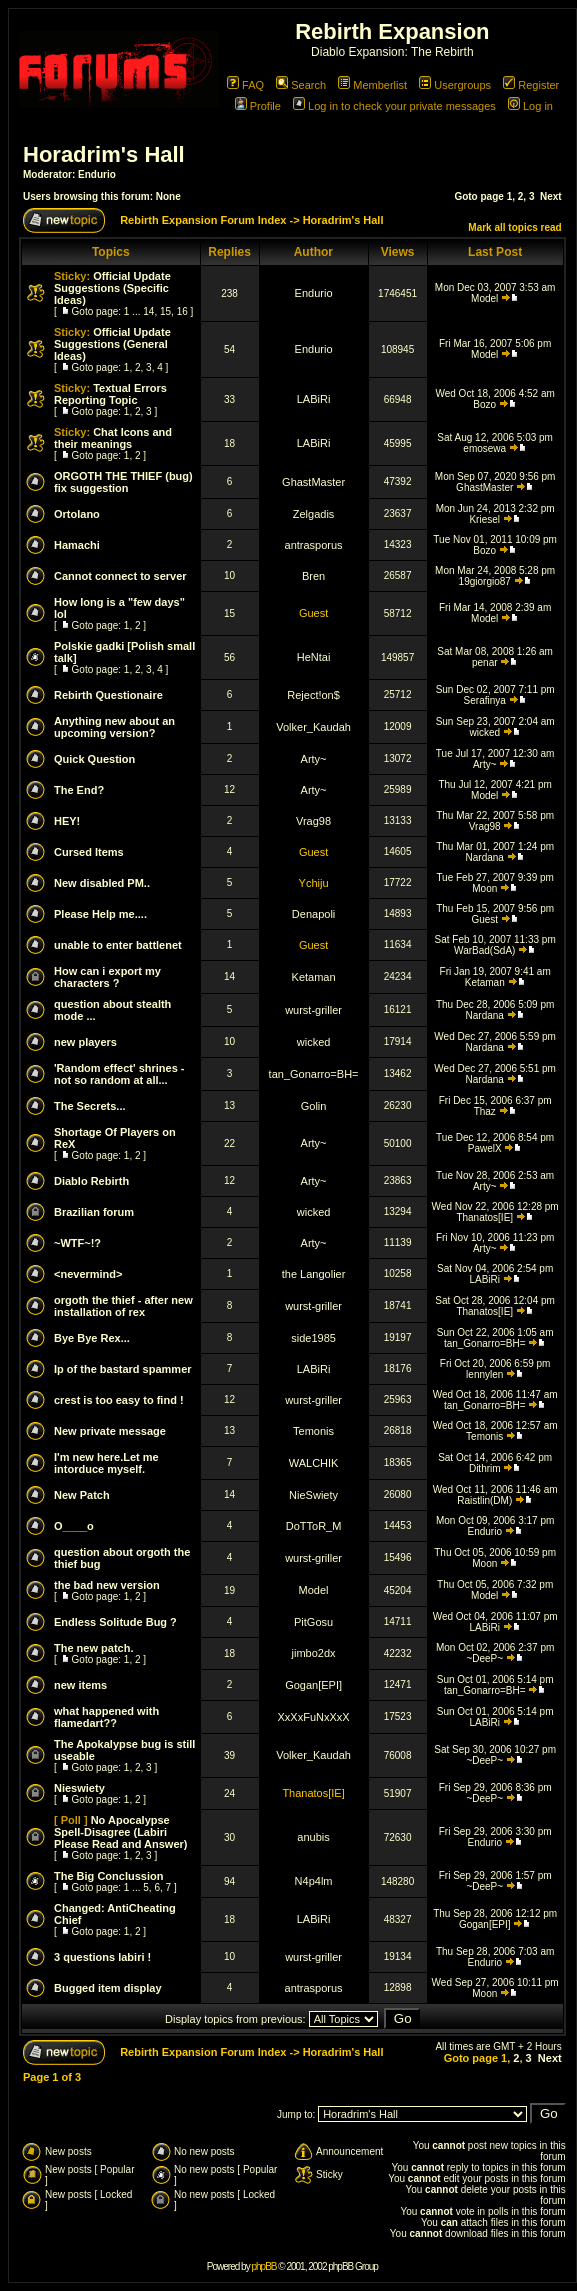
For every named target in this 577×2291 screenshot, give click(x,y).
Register (531, 85)
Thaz (485, 1111)
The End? (79, 790)
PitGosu (313, 1622)
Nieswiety (79, 1788)
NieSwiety (313, 1495)
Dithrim (485, 1468)
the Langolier (314, 1274)
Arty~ (314, 759)
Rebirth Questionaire (108, 695)
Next (551, 196)
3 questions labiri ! (102, 1957)
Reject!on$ (313, 695)
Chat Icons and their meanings (113, 438)
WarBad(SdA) (484, 950)
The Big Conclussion (108, 1876)
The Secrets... (90, 1106)
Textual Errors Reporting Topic (110, 394)
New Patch (82, 1495)
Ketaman (314, 977)
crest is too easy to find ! (119, 1400)
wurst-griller (313, 1010)
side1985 (313, 1338)
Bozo (484, 404)
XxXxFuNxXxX (313, 1717)
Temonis (313, 1431)
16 (182, 311)
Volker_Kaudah (313, 727)
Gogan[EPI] (313, 1685)
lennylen (484, 1374)
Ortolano (77, 514)
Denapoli (313, 914)
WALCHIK (314, 1463)
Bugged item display (108, 1988)
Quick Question (94, 759)
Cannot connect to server (120, 576)
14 (148, 311)
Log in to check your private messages (394, 106)
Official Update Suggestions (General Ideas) (112, 344)
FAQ (245, 85)
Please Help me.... (100, 914)
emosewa (484, 448)
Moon (484, 888)
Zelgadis (314, 514)
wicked (484, 732)
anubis (313, 1837)
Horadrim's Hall (104, 154)
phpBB (263, 2266)
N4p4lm (314, 1881)
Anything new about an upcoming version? (114, 727)
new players (85, 1042)
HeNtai (314, 657)
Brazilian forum (94, 1212)
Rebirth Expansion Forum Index (203, 220)
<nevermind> (88, 1274)
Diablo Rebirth (91, 1181)
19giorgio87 (485, 581)
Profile (258, 106)
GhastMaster (313, 482)
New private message (110, 1431)
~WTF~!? (77, 1243)
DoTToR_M (314, 1526)
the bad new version (107, 1585)
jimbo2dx (314, 1653)
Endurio (97, 174)
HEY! (67, 821)
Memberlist (372, 85)
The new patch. (93, 1648)
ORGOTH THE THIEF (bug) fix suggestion (123, 482)
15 (165, 311)
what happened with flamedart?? (106, 1717)
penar (485, 662)
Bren (313, 576)
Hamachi (77, 545)
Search (301, 85)
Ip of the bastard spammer (123, 1369)
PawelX (485, 1148)
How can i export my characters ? (107, 977)
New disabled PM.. (102, 883)
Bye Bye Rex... (92, 1338)
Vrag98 (313, 821)
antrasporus (314, 545)
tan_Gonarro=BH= (314, 1074)
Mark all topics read (514, 227)
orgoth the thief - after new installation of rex (123, 1306)
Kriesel (484, 519)
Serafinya (485, 700)
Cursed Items (89, 852)
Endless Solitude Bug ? (115, 1622)
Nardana (485, 857)
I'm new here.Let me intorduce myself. (106, 1463)
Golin (314, 1106)
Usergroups (455, 85)
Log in (530, 106)
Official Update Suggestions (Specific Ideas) (112, 288)
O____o (74, 1526)
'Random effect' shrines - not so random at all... (119, 1074)
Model (484, 298)
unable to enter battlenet (118, 945)
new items (80, 1685)
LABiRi (314, 399)
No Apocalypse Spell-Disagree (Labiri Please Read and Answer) (120, 1832)
